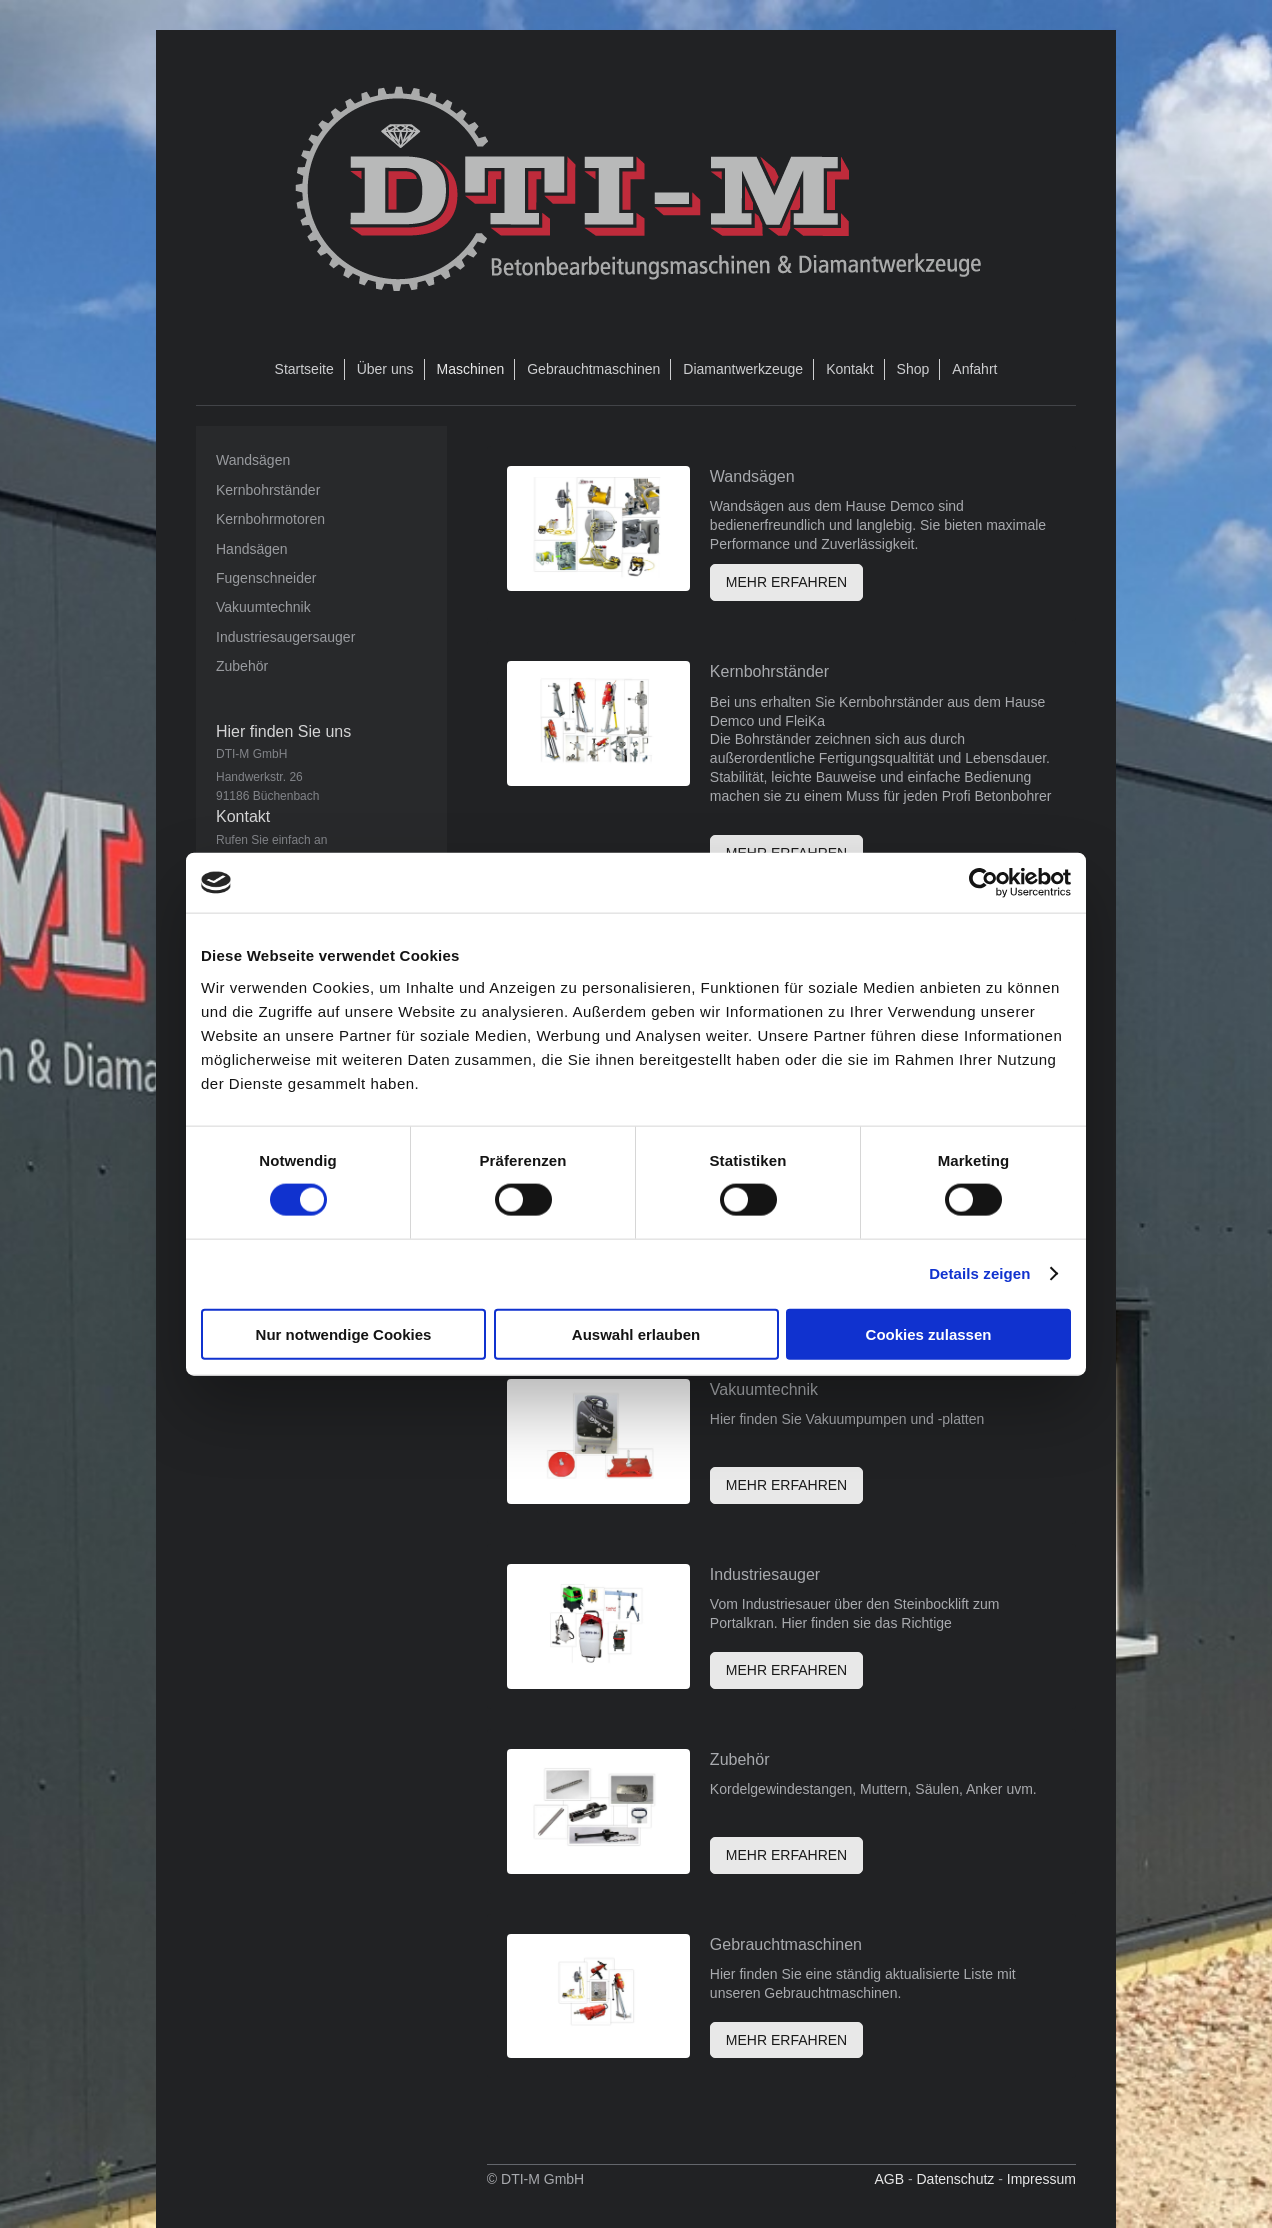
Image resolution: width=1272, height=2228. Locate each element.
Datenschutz (955, 2179)
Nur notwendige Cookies (344, 1333)
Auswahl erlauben (636, 1333)
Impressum (1041, 2179)
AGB (889, 2179)
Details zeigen (979, 1273)
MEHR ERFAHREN (786, 582)
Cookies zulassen (929, 1333)
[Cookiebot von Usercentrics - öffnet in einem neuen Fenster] (983, 883)
